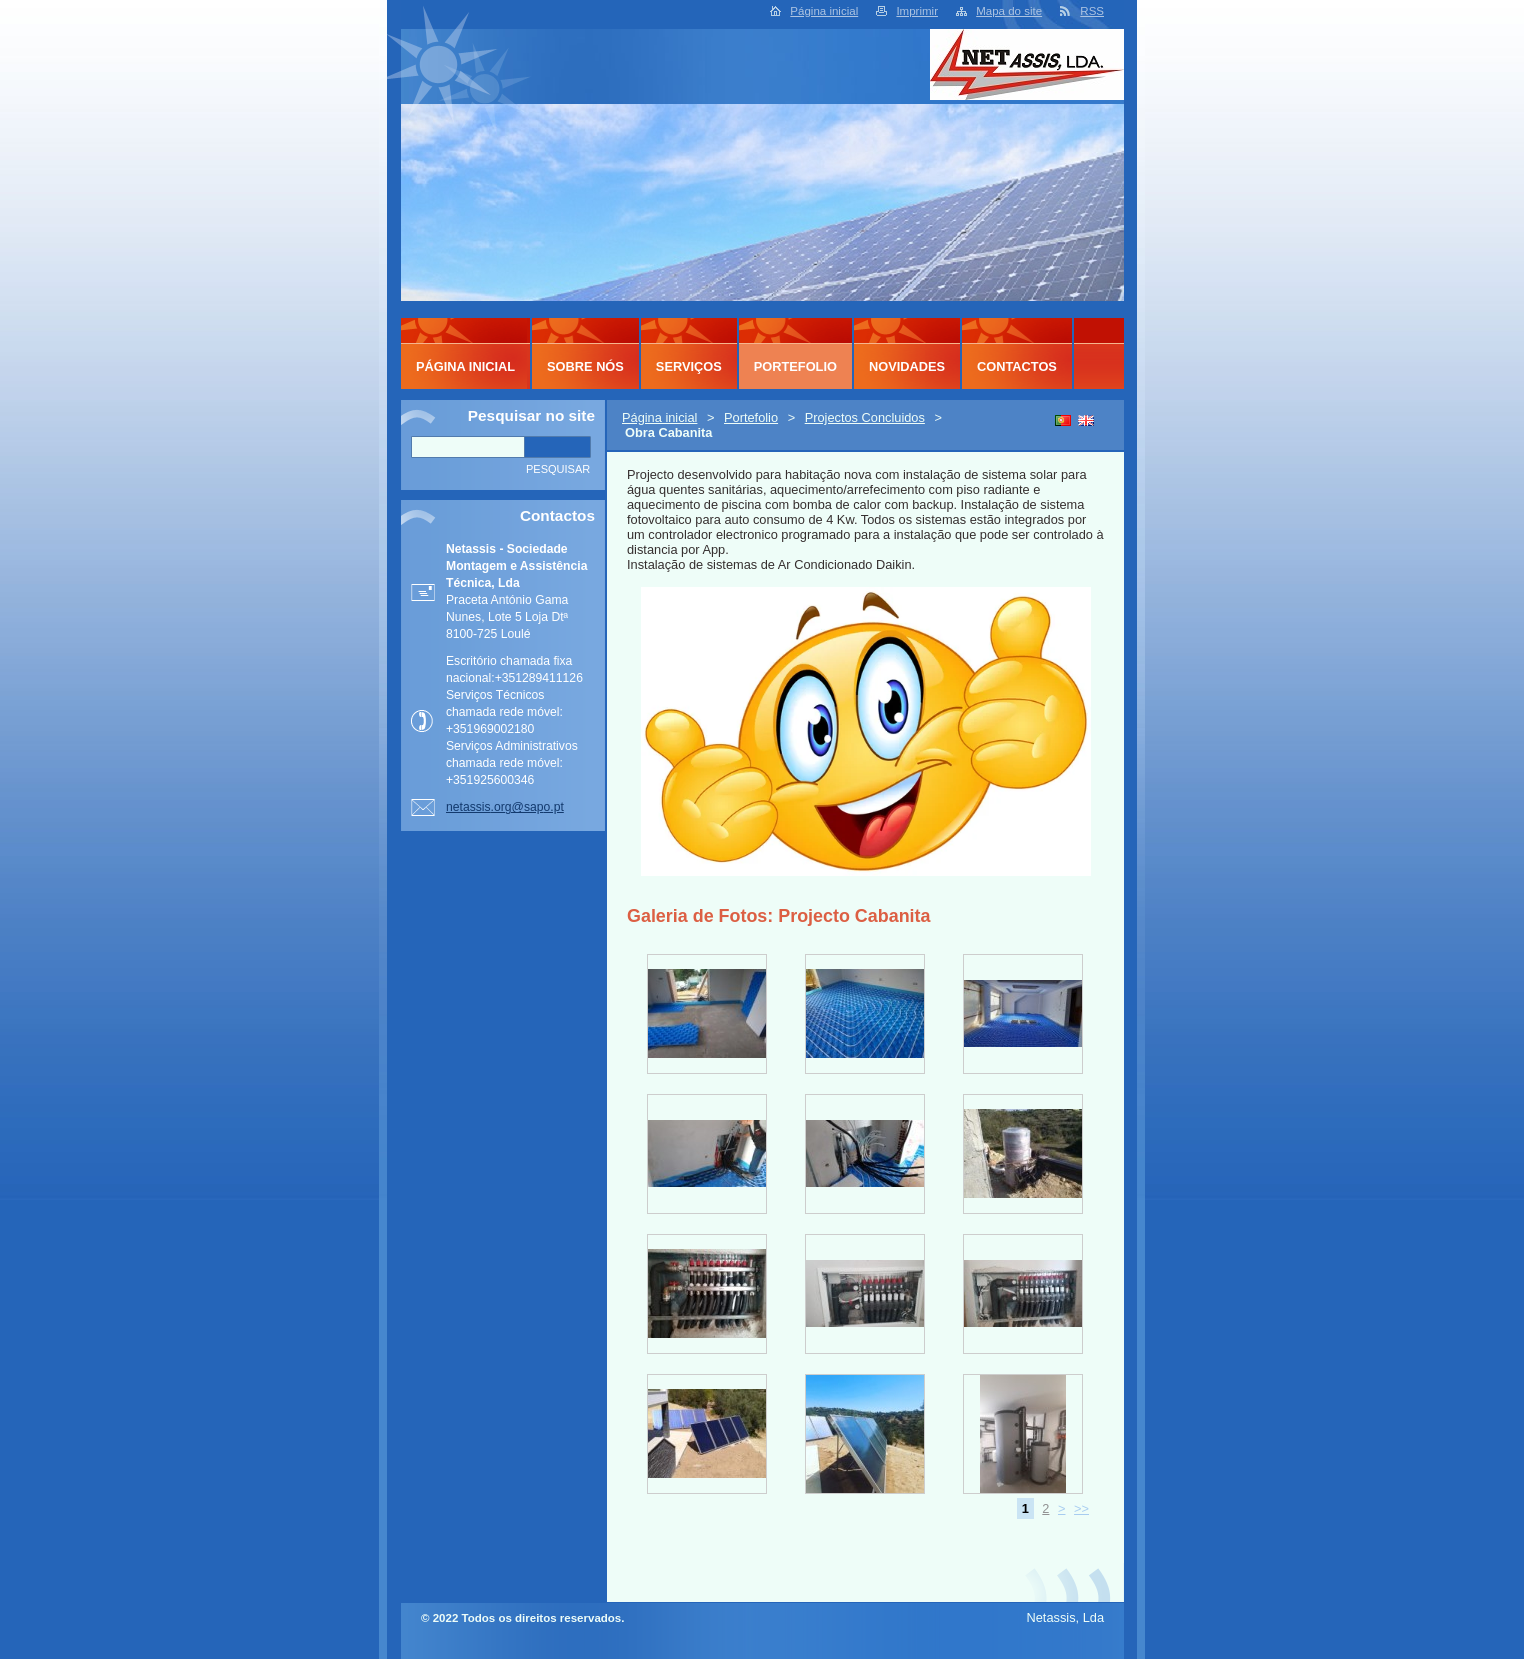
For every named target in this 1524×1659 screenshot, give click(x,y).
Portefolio (751, 417)
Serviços (689, 366)
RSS (1092, 11)
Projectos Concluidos (865, 417)
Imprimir (917, 11)
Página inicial (824, 11)
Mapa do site (1009, 11)
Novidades (907, 366)
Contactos (1017, 366)
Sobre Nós (585, 366)
